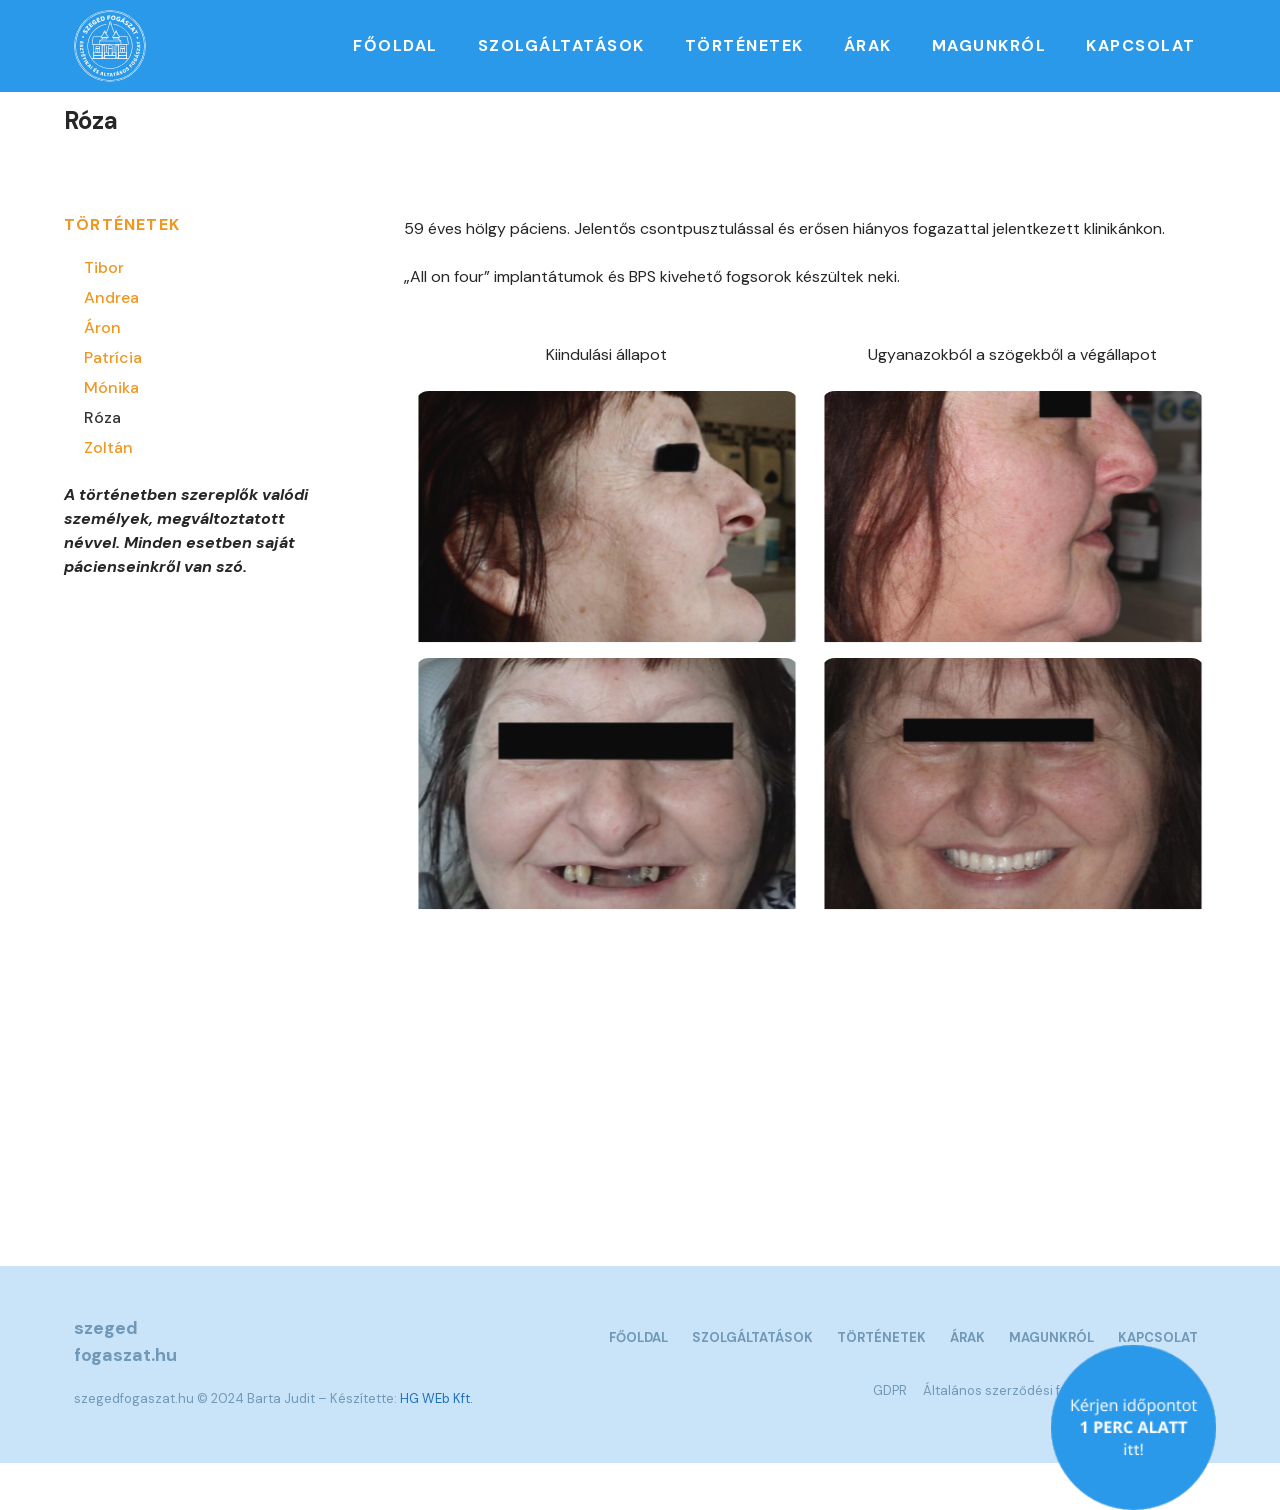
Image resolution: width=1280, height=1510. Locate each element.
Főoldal (395, 46)
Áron (102, 373)
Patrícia (113, 403)
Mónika (111, 433)
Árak (868, 46)
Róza (102, 463)
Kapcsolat (1141, 46)
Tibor (104, 313)
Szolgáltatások (561, 46)
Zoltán (108, 493)
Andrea (111, 343)
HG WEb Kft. (436, 1444)
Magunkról (989, 46)
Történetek (744, 46)
